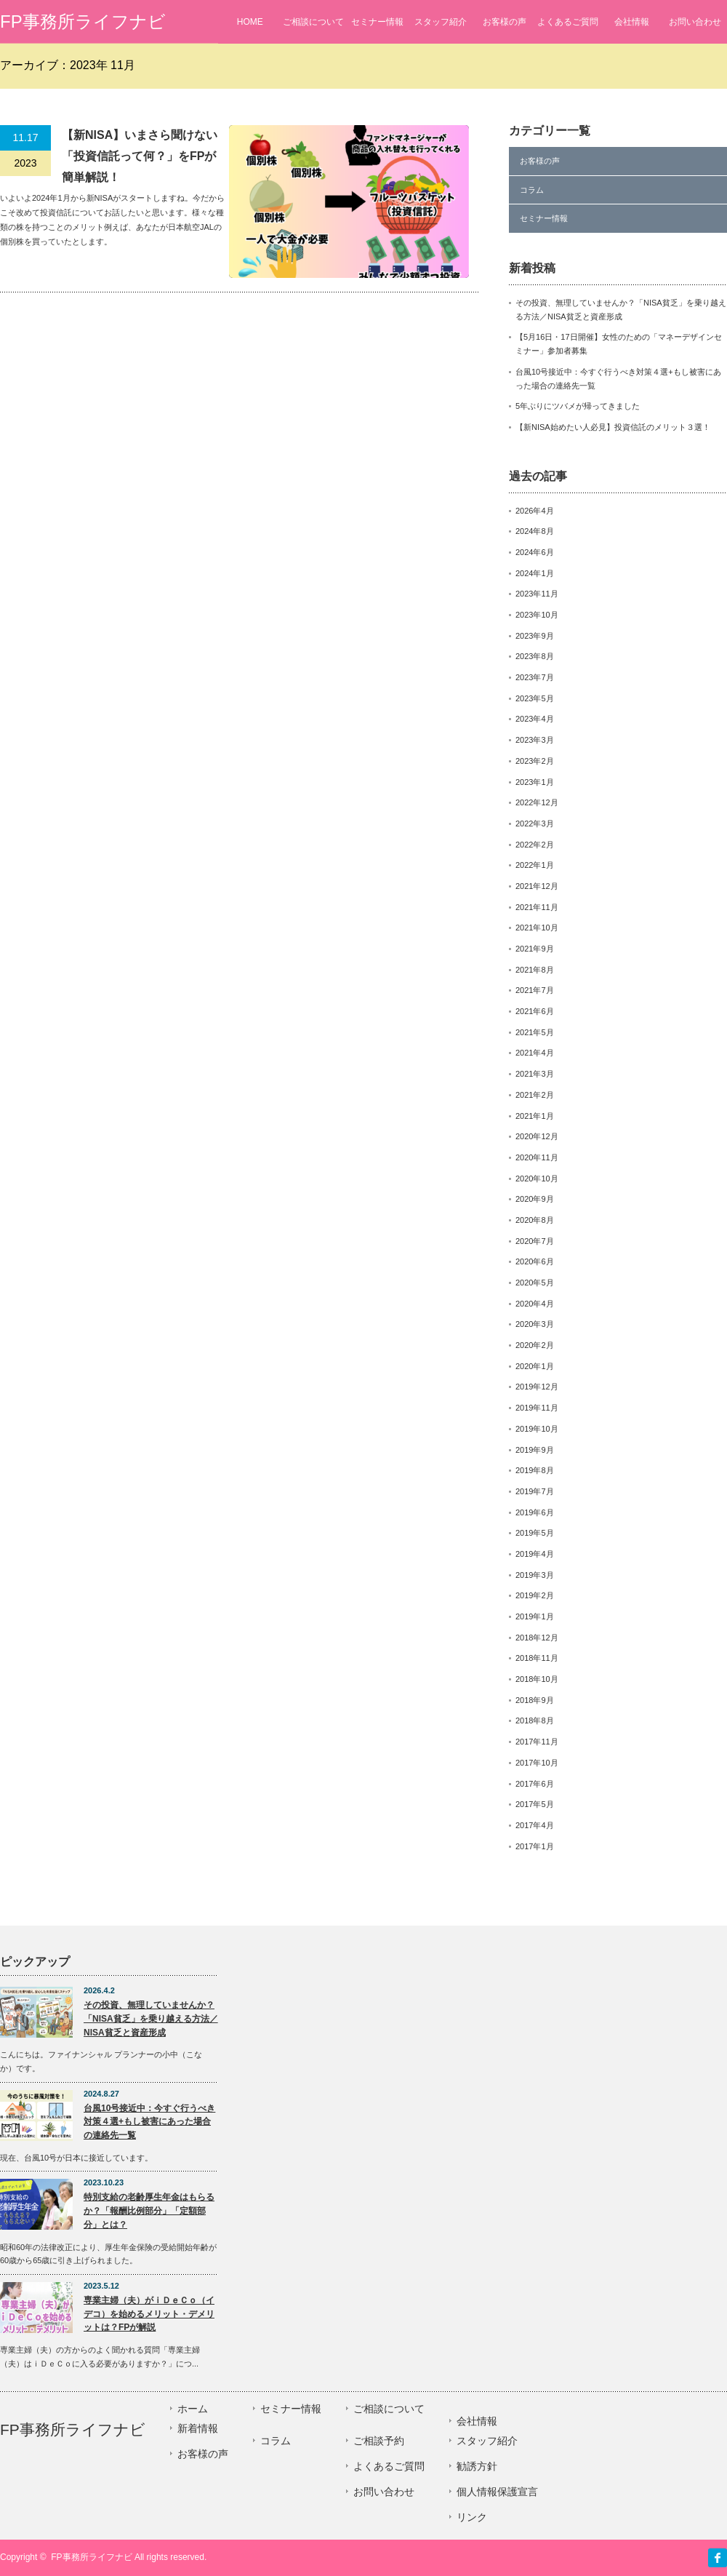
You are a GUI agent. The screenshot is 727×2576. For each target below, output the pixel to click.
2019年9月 (534, 1449)
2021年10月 (536, 927)
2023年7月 (534, 677)
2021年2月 (534, 1094)
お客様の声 (504, 22)
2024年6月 (534, 552)
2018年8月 (534, 1720)
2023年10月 (536, 614)
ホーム (192, 2408)
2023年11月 (536, 593)
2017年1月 (534, 1846)
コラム (532, 190)
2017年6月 (534, 1783)
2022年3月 (534, 823)
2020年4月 (534, 1303)
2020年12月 (536, 1136)
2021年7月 (534, 990)
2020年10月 (536, 1178)
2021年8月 (534, 969)
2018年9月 (534, 1700)
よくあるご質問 (567, 22)
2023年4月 (534, 718)
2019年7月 (534, 1491)
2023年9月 (534, 635)
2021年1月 (534, 1116)
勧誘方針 (477, 2466)
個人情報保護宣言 (497, 2491)
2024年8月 (534, 531)
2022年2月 (534, 844)
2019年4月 (534, 1554)
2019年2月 (534, 1595)
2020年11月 (536, 1157)
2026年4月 (534, 510)
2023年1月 (534, 782)
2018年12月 (536, 1637)
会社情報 (631, 22)
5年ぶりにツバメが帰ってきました (577, 406)
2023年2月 (534, 761)
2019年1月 (534, 1616)
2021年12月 (536, 886)
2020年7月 (534, 1241)
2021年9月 (534, 948)
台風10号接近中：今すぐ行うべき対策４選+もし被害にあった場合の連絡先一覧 (149, 2121)
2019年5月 (534, 1532)
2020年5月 (534, 1282)
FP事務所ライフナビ (83, 21)
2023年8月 (534, 656)
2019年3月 (534, 1575)
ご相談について (313, 22)
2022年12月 (536, 802)
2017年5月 (534, 1804)
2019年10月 (536, 1428)
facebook (717, 2557)
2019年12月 (536, 1386)
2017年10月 (536, 1762)
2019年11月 (536, 1407)
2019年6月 (534, 1512)
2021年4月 (534, 1052)
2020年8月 (534, 1220)
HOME (250, 22)
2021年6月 (534, 1011)
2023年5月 (534, 698)
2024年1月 (534, 573)
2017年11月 (536, 1741)
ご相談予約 (378, 2441)
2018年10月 (536, 1679)
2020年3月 (534, 1324)
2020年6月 (534, 1261)
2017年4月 (534, 1825)
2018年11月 (536, 1658)
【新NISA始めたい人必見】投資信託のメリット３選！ (612, 427)
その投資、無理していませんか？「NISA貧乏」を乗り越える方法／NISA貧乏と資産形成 (151, 2018)
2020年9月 (534, 1199)
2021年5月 (534, 1032)
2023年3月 (534, 739)
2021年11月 (536, 907)
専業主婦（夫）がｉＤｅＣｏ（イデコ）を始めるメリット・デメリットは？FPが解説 (149, 2313)
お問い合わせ (695, 22)
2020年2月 (534, 1345)
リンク (472, 2517)
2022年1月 (534, 865)
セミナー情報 (377, 22)
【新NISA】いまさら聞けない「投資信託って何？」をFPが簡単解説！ (139, 156)
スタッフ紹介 (440, 22)
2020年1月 (534, 1366)
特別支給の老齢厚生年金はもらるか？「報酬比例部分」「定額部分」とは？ (149, 2210)
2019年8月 (534, 1470)
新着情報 (197, 2428)
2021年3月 (534, 1073)
